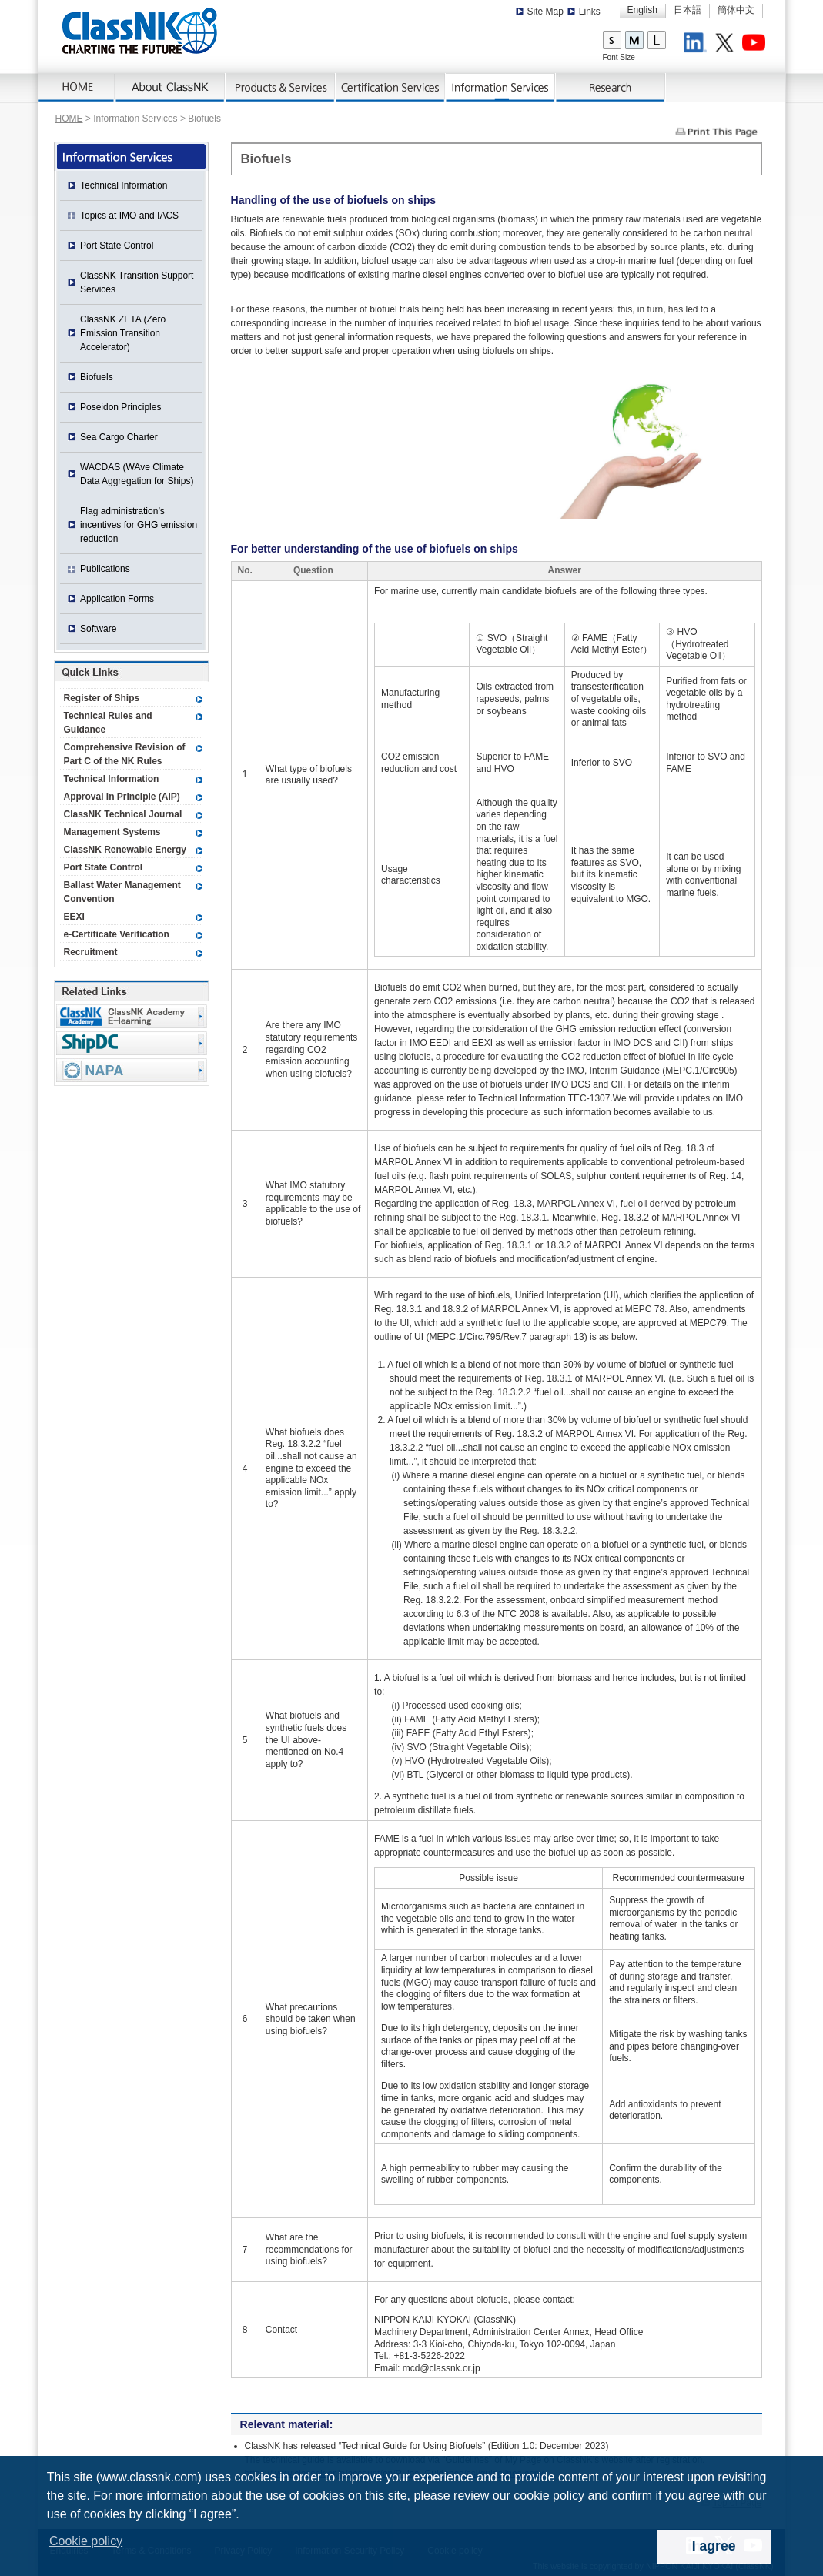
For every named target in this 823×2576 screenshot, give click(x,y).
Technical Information (123, 185)
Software (98, 628)
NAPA (131, 1070)
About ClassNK (170, 87)
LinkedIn (697, 44)
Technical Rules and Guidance (108, 722)
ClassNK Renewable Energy (125, 849)
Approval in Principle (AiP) (122, 796)
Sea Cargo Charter (119, 437)
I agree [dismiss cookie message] (714, 2546)
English (642, 10)
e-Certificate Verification (116, 934)
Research (611, 87)
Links (590, 11)
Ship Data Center (131, 1043)
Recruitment (91, 952)
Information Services (501, 87)
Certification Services (391, 87)
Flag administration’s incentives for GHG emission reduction (138, 525)
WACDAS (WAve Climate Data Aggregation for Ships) (136, 474)
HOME (69, 118)
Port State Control (116, 245)
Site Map (545, 11)
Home (76, 87)
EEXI (74, 916)
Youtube (756, 44)
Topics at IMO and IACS (129, 215)
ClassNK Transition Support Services (136, 282)
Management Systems (112, 832)
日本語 (687, 10)
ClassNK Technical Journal (123, 814)
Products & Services (281, 87)
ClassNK (139, 31)
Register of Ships (102, 698)
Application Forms (117, 598)
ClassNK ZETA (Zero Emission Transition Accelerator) (123, 333)
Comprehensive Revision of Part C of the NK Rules (125, 754)
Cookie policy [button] (85, 2541)
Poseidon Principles (120, 407)
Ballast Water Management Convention (122, 892)
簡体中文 (736, 10)
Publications (105, 568)
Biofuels (96, 377)
